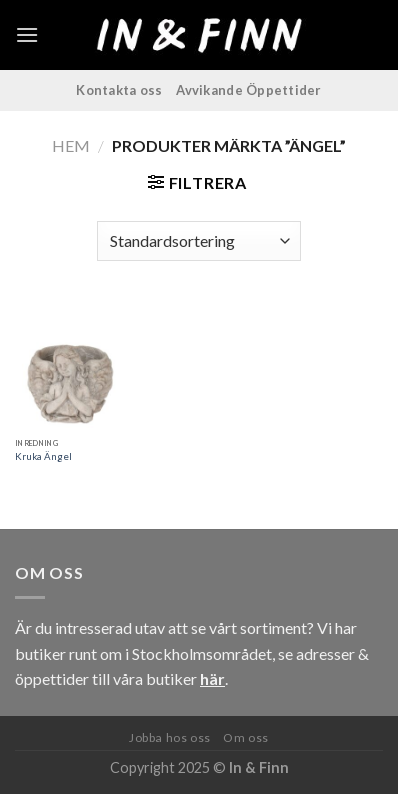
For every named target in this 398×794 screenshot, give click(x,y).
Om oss (246, 737)
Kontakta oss (119, 90)
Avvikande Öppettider (248, 90)
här (212, 678)
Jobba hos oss (170, 737)
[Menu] (27, 34)
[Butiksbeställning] (199, 241)
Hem (71, 145)
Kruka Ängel (43, 456)
